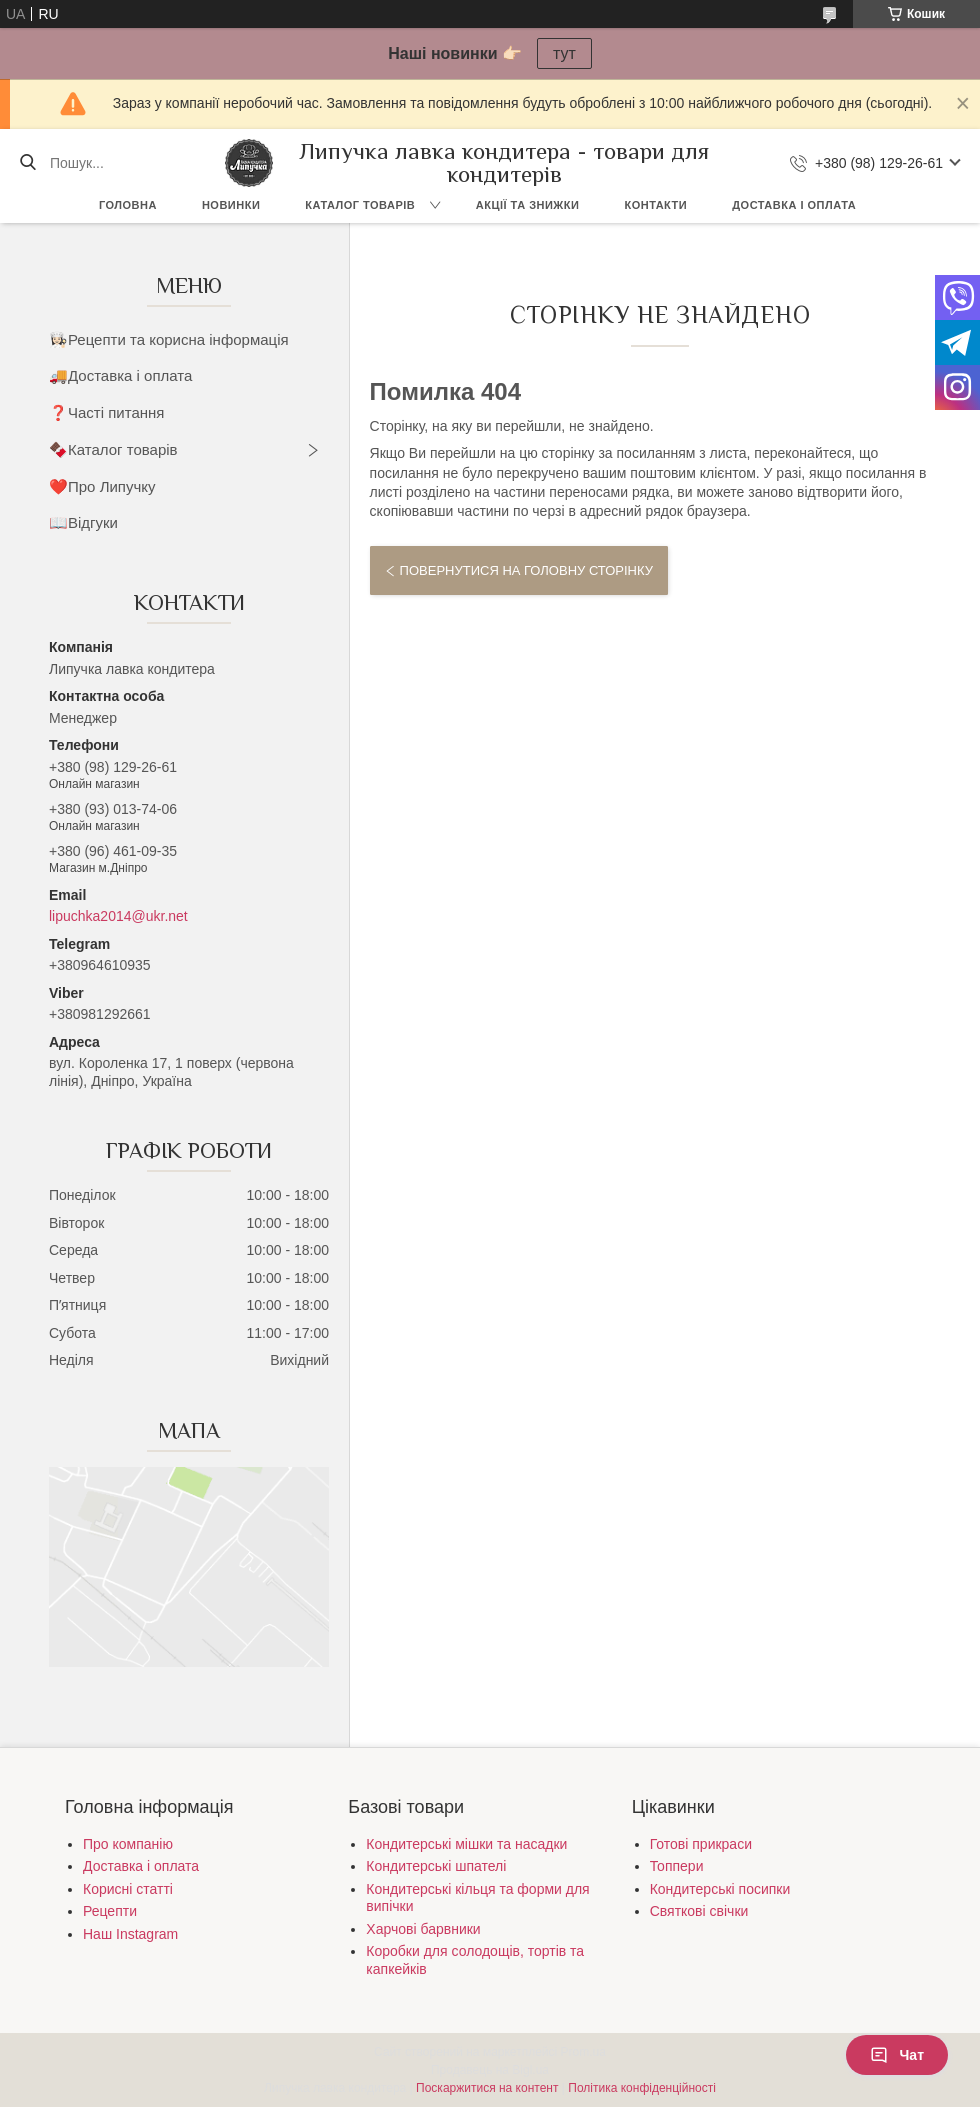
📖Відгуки (83, 522)
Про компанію (128, 1844)
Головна (128, 205)
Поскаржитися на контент (487, 2088)
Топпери (677, 1866)
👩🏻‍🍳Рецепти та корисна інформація (169, 339)
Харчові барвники (423, 1929)
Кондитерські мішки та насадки (466, 1844)
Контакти (655, 205)
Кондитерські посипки (720, 1889)
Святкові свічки (699, 1911)
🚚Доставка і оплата (120, 375)
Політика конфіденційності (642, 2088)
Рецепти (110, 1911)
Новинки (231, 205)
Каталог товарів (360, 205)
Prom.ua (583, 2052)
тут (564, 53)
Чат (897, 2055)
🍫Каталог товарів (113, 449)
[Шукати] (27, 163)
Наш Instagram (130, 1934)
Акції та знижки (528, 205)
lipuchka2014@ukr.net (118, 916)
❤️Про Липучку (102, 486)
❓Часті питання (106, 412)
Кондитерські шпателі (436, 1866)
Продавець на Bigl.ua (490, 2070)
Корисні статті (128, 1889)
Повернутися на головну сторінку (526, 570)
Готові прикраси (701, 1844)
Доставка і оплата (794, 205)
